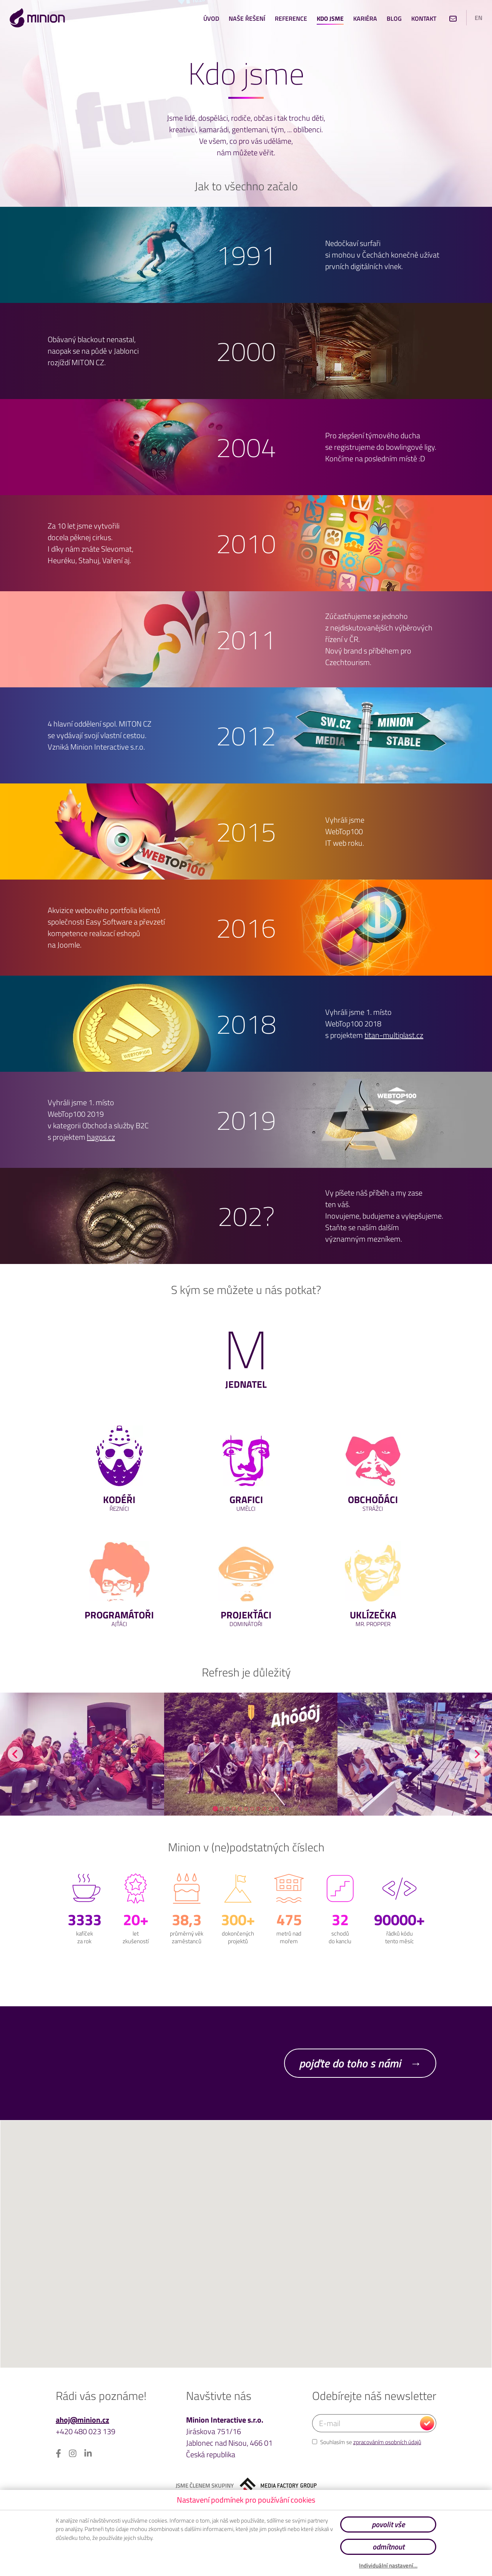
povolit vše (388, 2524)
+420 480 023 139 (85, 2431)
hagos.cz (101, 1137)
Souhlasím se (366, 2442)
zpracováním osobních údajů (387, 2442)
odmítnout (388, 2547)
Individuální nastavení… (388, 2565)
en (478, 17)
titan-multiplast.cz (393, 1035)
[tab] (215, 1808)
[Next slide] (476, 1754)
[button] (246, 2262)
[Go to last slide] (15, 1754)
